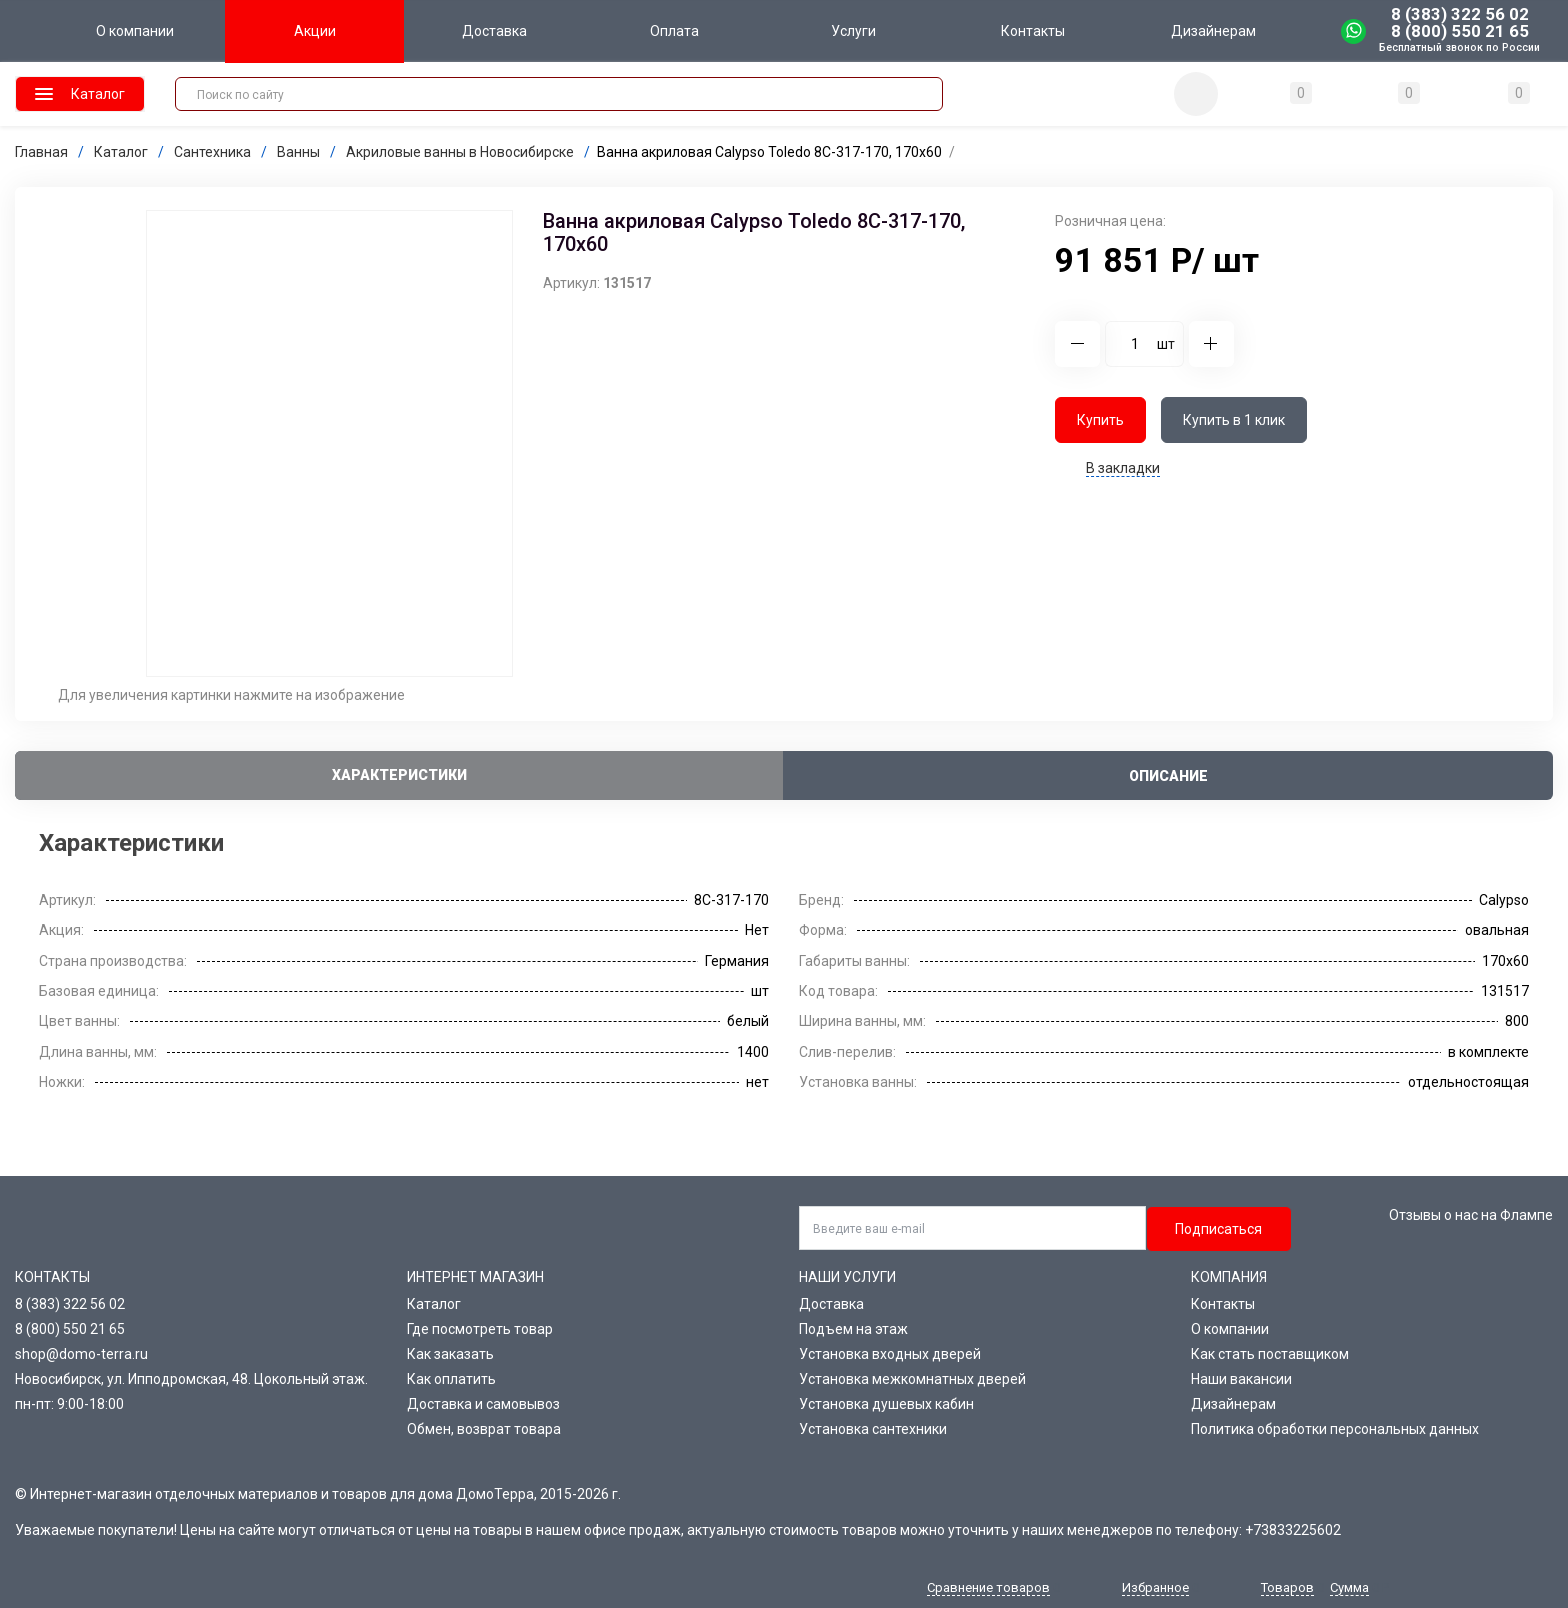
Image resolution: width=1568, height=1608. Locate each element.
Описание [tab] (1168, 776)
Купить (1100, 420)
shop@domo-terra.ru (81, 1354)
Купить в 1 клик (1234, 420)
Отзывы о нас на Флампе (1471, 1215)
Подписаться (1218, 1229)
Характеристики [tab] (399, 775)
